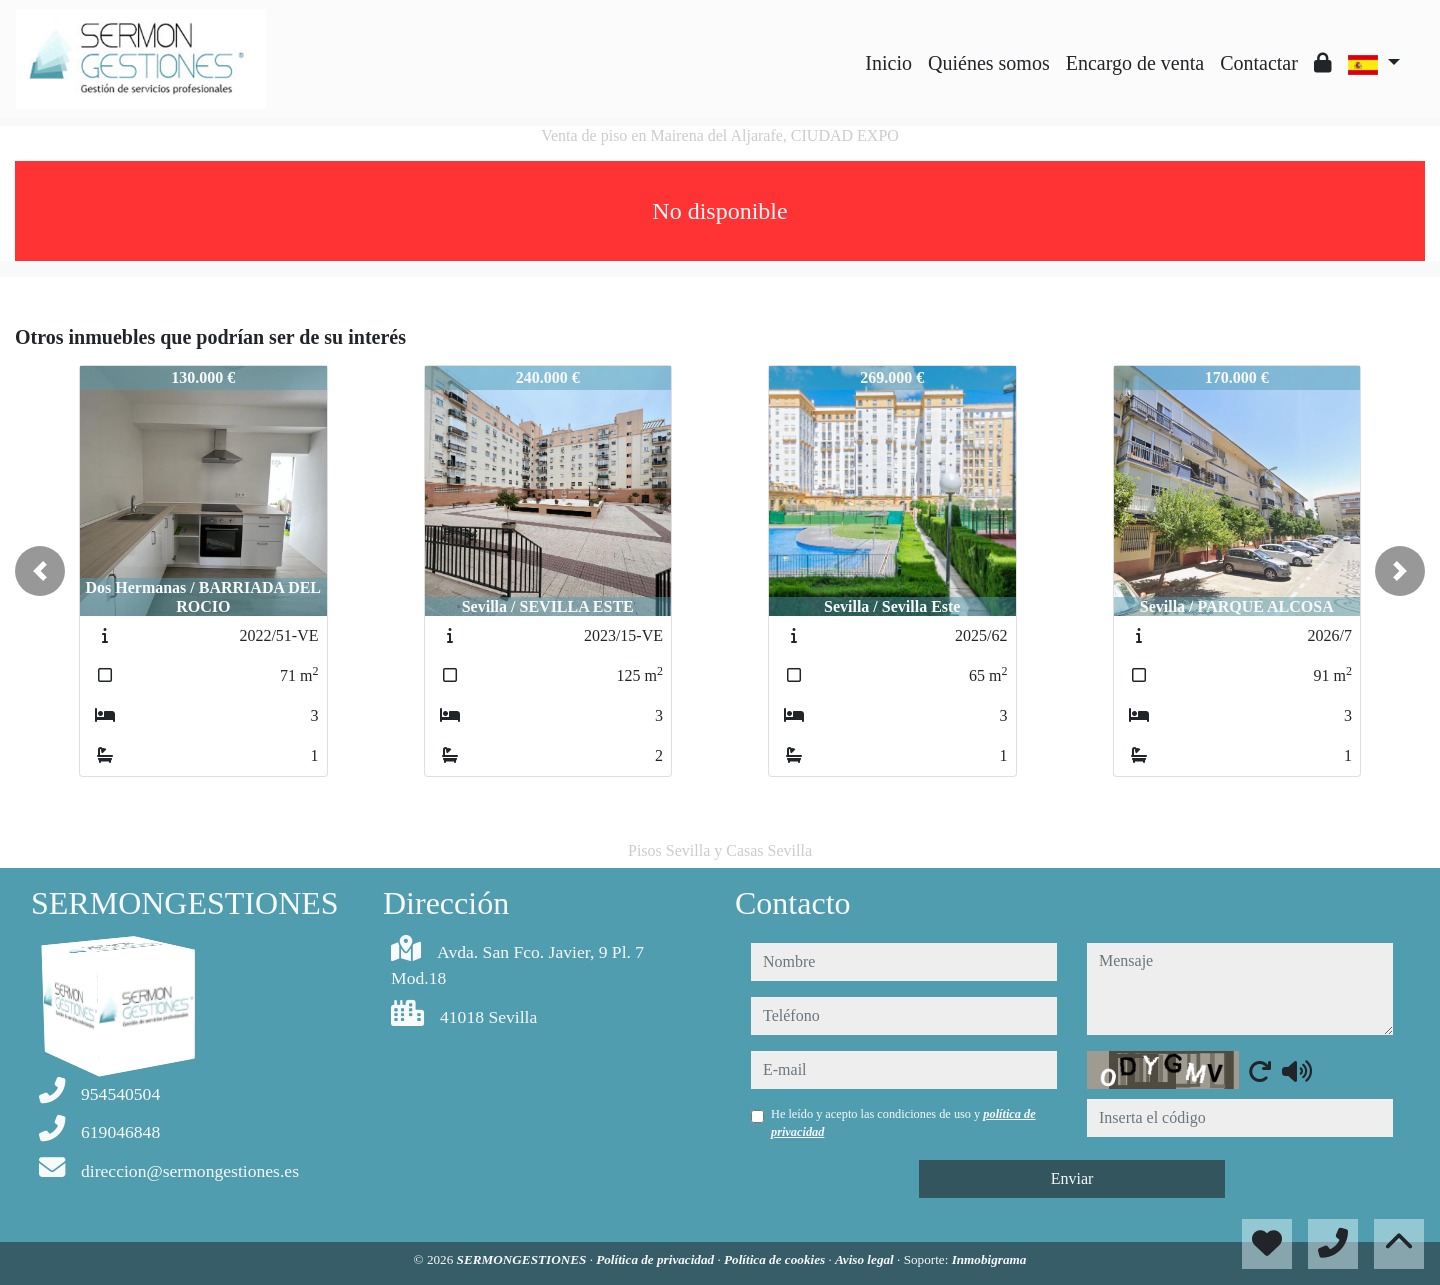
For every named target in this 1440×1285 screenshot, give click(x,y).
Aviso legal (866, 1259)
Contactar (1259, 63)
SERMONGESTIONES (523, 1259)
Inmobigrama (989, 1259)
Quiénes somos (989, 63)
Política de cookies (776, 1259)
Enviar (1072, 1178)
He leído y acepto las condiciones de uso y (903, 1123)
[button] (40, 571)
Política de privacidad (656, 1259)
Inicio (888, 63)
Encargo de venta (1135, 63)
